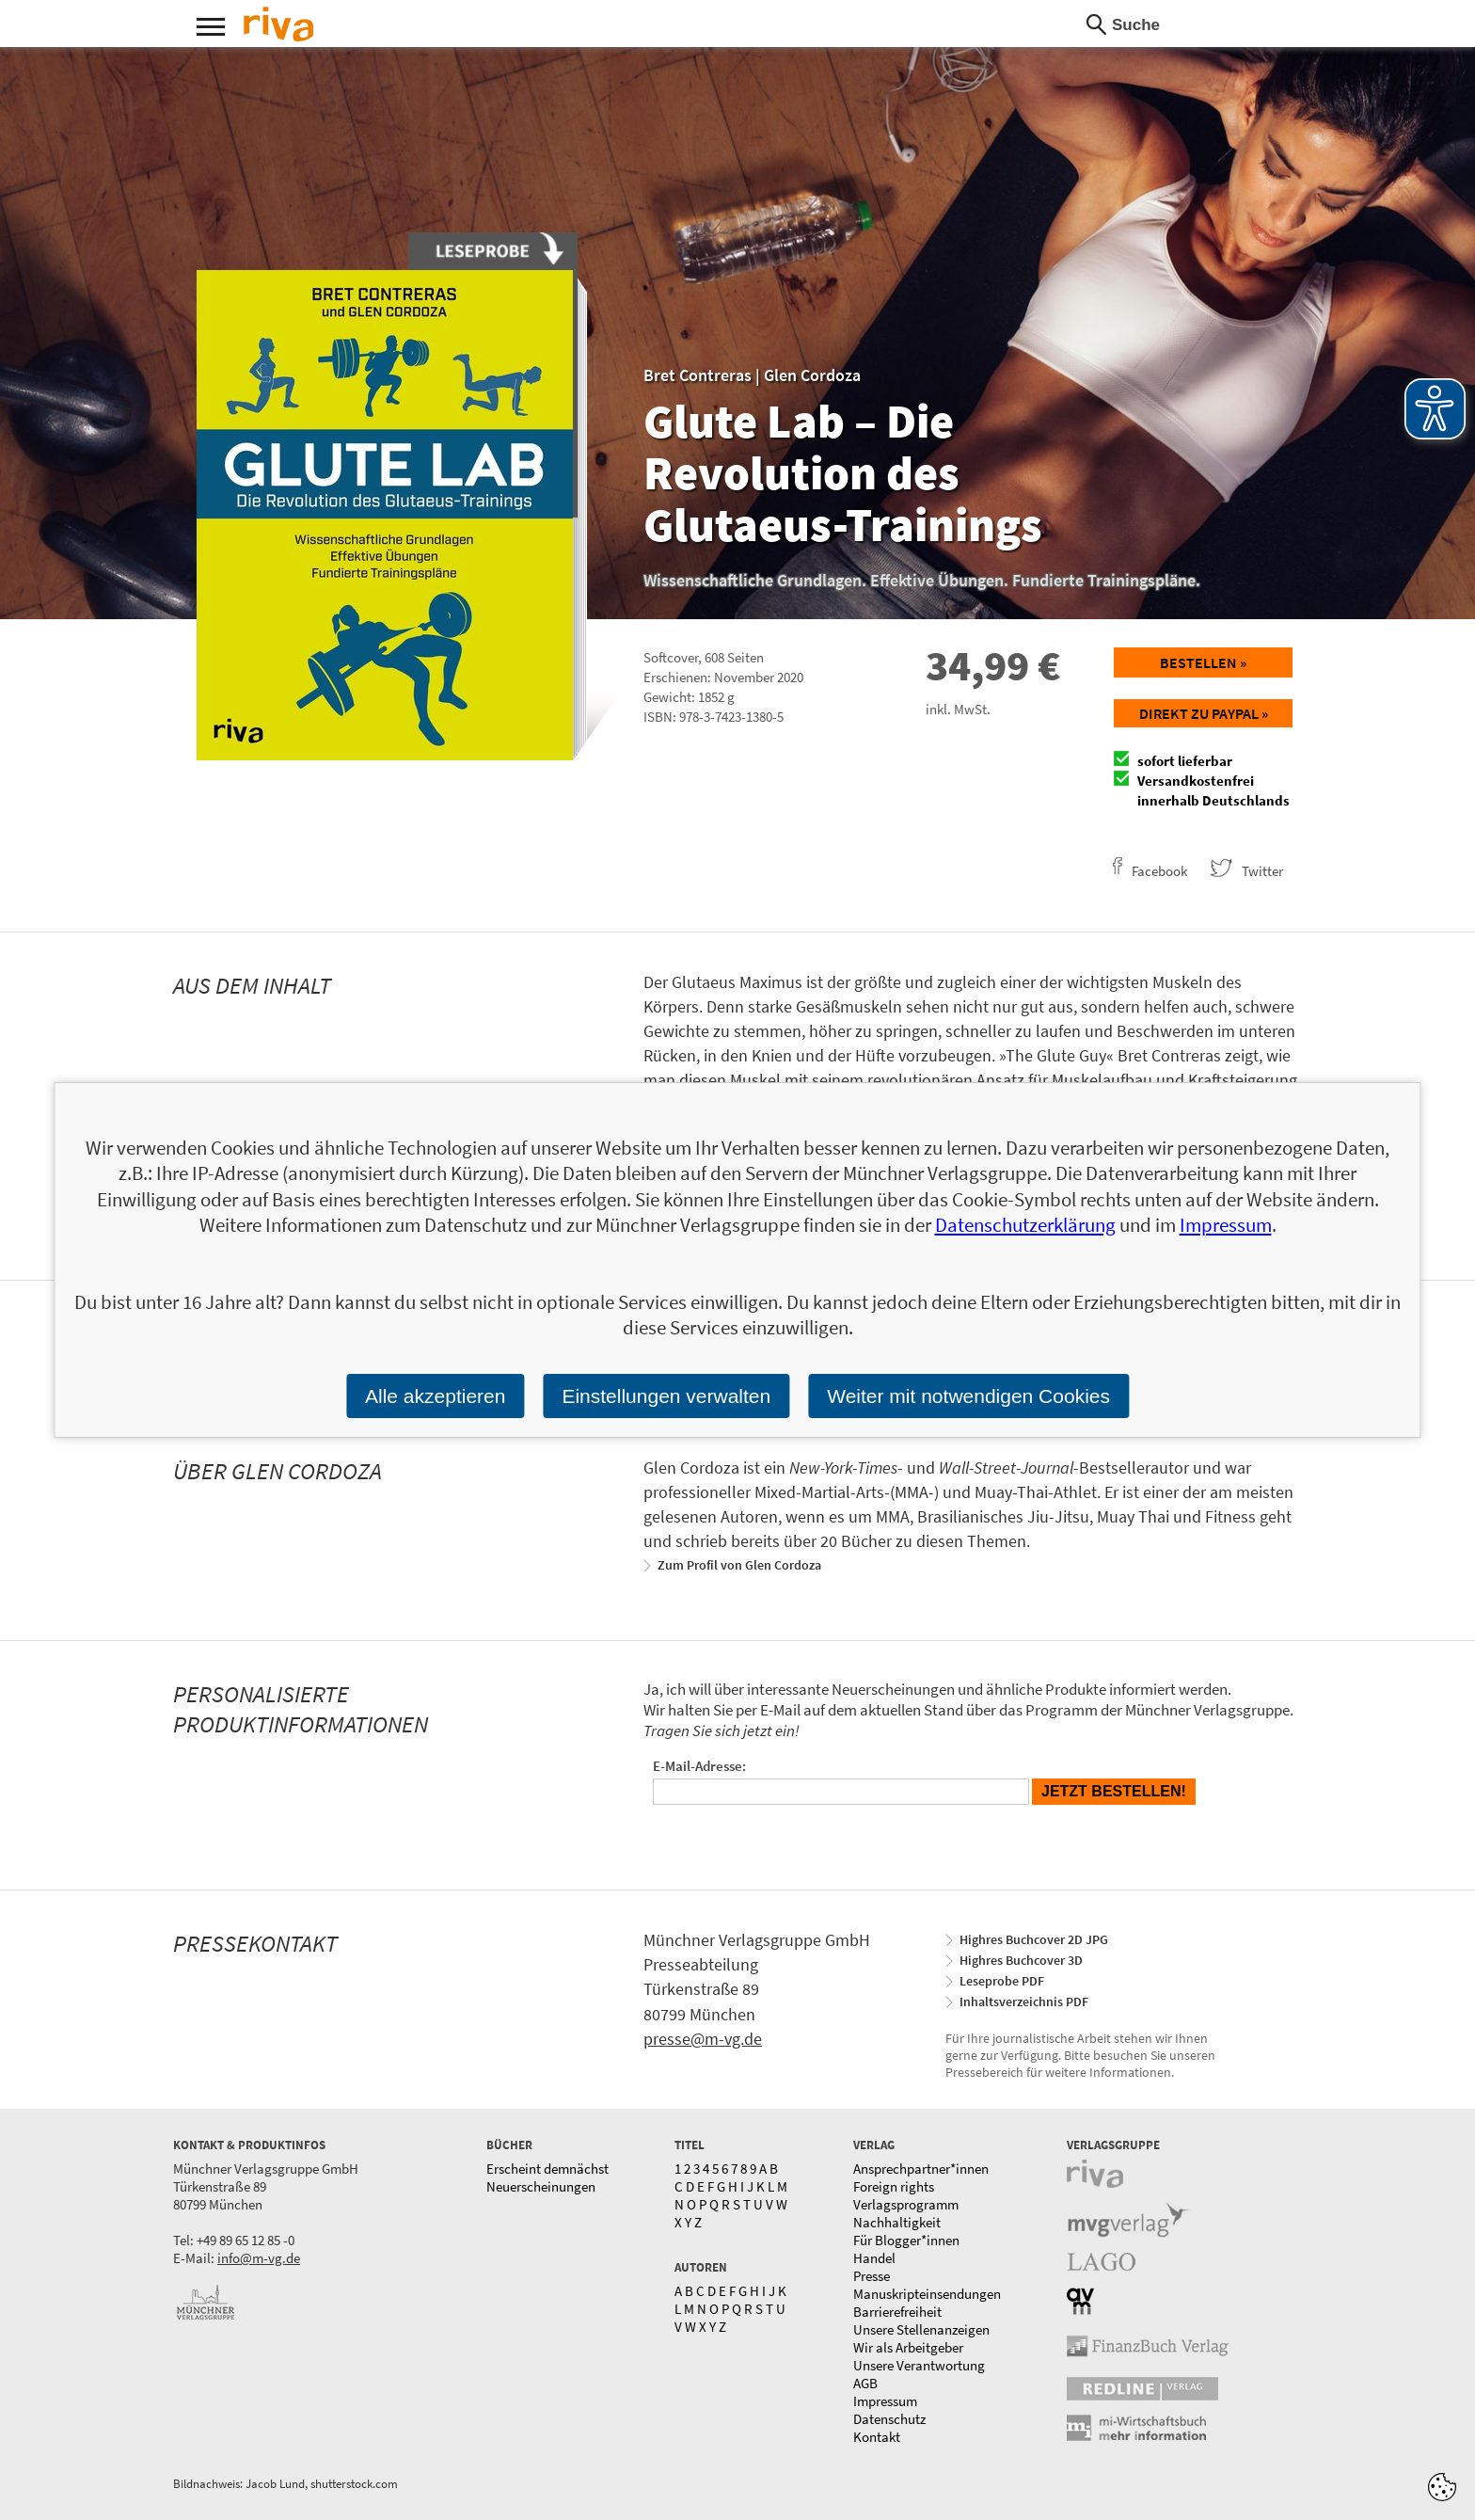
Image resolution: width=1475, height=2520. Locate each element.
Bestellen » (1203, 662)
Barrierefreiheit (897, 2312)
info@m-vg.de (258, 2258)
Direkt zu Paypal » (1203, 713)
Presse (871, 2276)
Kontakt (876, 2437)
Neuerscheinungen (540, 2186)
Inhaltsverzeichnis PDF (1024, 2001)
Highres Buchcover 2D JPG (1034, 1939)
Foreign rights (893, 2186)
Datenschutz (889, 2419)
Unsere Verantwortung (919, 2365)
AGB (865, 2383)
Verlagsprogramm (906, 2204)
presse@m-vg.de (702, 2038)
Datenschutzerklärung (1025, 1224)
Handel (874, 2258)
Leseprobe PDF (1002, 1980)
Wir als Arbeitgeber (908, 2347)
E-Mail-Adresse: (699, 1766)
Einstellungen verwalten (666, 1396)
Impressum (885, 2401)
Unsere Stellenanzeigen (921, 2329)
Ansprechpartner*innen (921, 2168)
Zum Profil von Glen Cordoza (739, 1564)
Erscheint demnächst (547, 2168)
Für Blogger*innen (906, 2240)
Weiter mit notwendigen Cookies (968, 1396)
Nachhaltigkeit (897, 2222)
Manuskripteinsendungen (927, 2294)
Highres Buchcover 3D (1021, 1960)
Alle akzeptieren (435, 1396)
